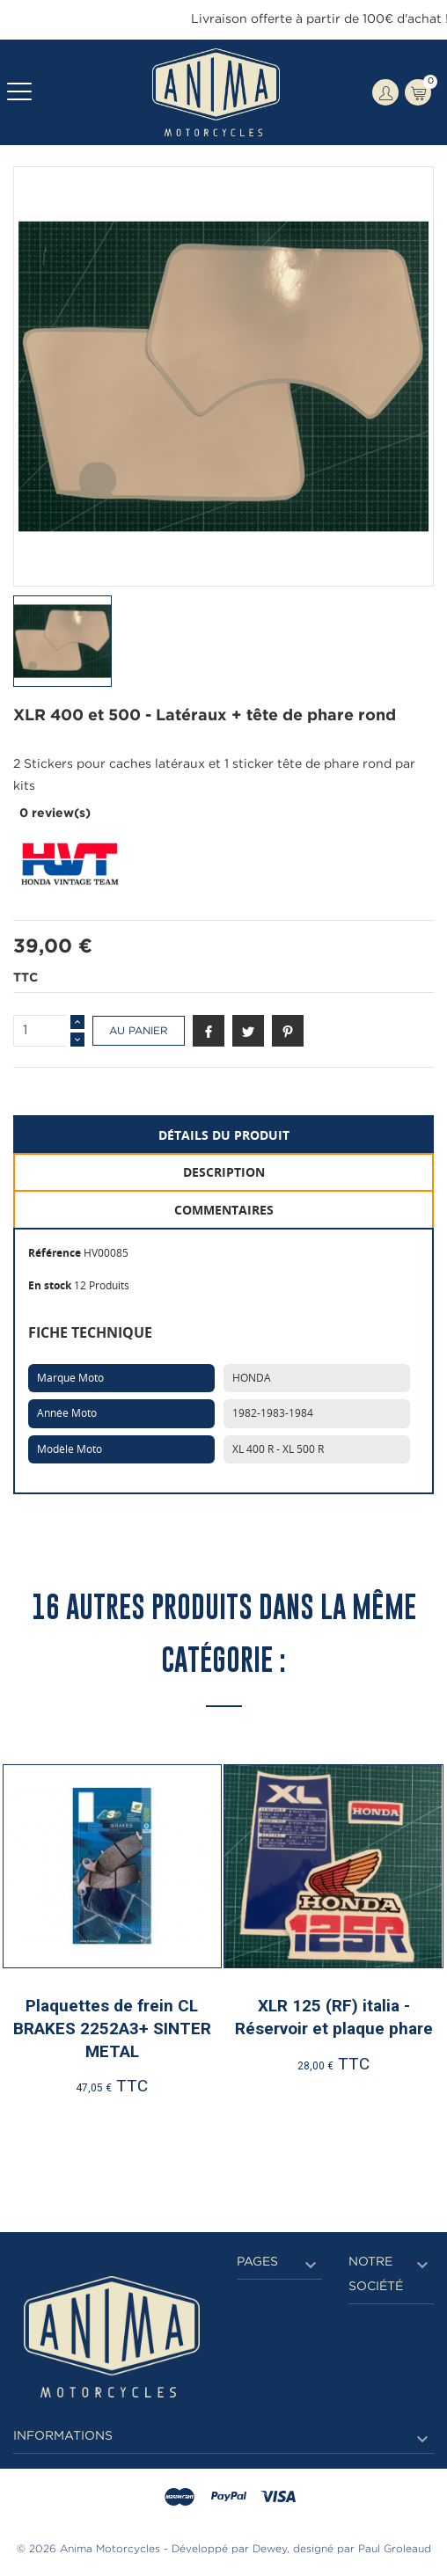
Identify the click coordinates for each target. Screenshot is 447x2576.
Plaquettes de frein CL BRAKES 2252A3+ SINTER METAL (112, 2028)
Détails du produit (223, 1135)
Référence (54, 1252)
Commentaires (224, 1209)
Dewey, (271, 2549)
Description (224, 1172)
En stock (49, 1285)
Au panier (138, 1031)
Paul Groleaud (394, 2549)
